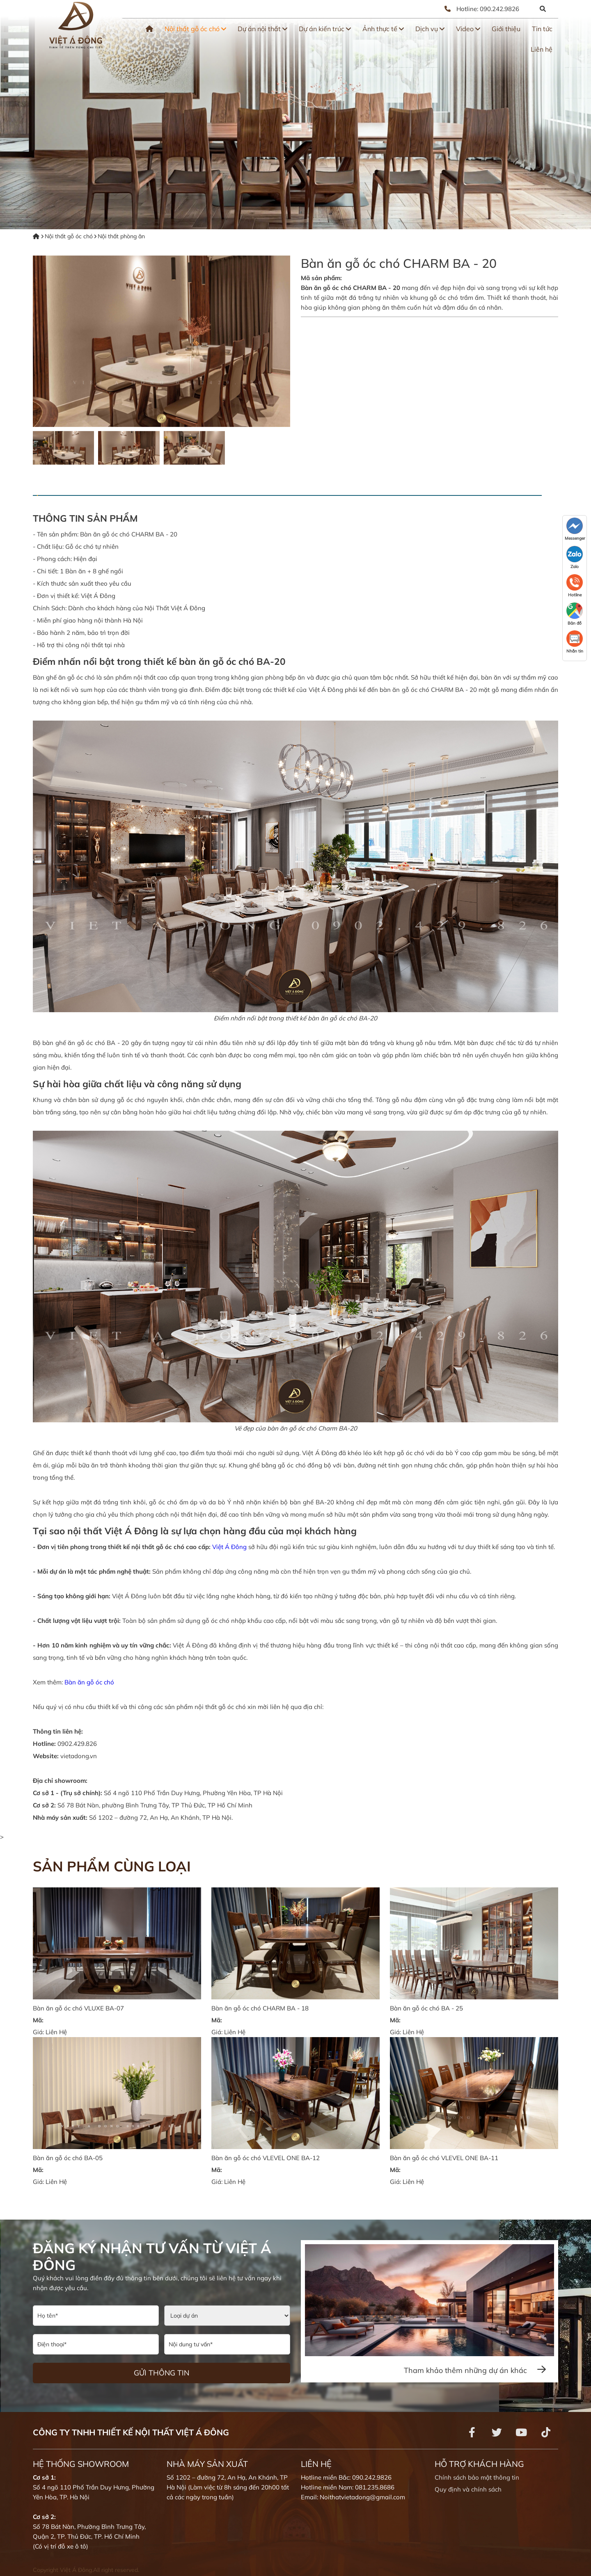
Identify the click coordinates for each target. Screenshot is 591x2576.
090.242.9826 (499, 9)
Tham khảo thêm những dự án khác (475, 2370)
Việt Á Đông (229, 1547)
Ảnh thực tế (383, 29)
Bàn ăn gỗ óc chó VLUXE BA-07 (78, 2008)
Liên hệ (541, 49)
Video (468, 29)
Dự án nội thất (262, 29)
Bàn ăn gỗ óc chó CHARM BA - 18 (260, 2008)
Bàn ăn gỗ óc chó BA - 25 (426, 2008)
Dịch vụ (429, 29)
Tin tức (542, 29)
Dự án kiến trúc (325, 29)
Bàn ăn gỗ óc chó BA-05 (68, 2158)
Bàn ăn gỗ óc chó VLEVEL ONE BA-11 (444, 2158)
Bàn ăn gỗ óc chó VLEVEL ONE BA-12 (265, 2158)
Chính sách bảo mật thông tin (477, 2477)
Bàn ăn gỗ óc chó (89, 1682)
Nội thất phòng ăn (121, 236)
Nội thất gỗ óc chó (195, 29)
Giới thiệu (506, 29)
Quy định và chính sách (468, 2489)
